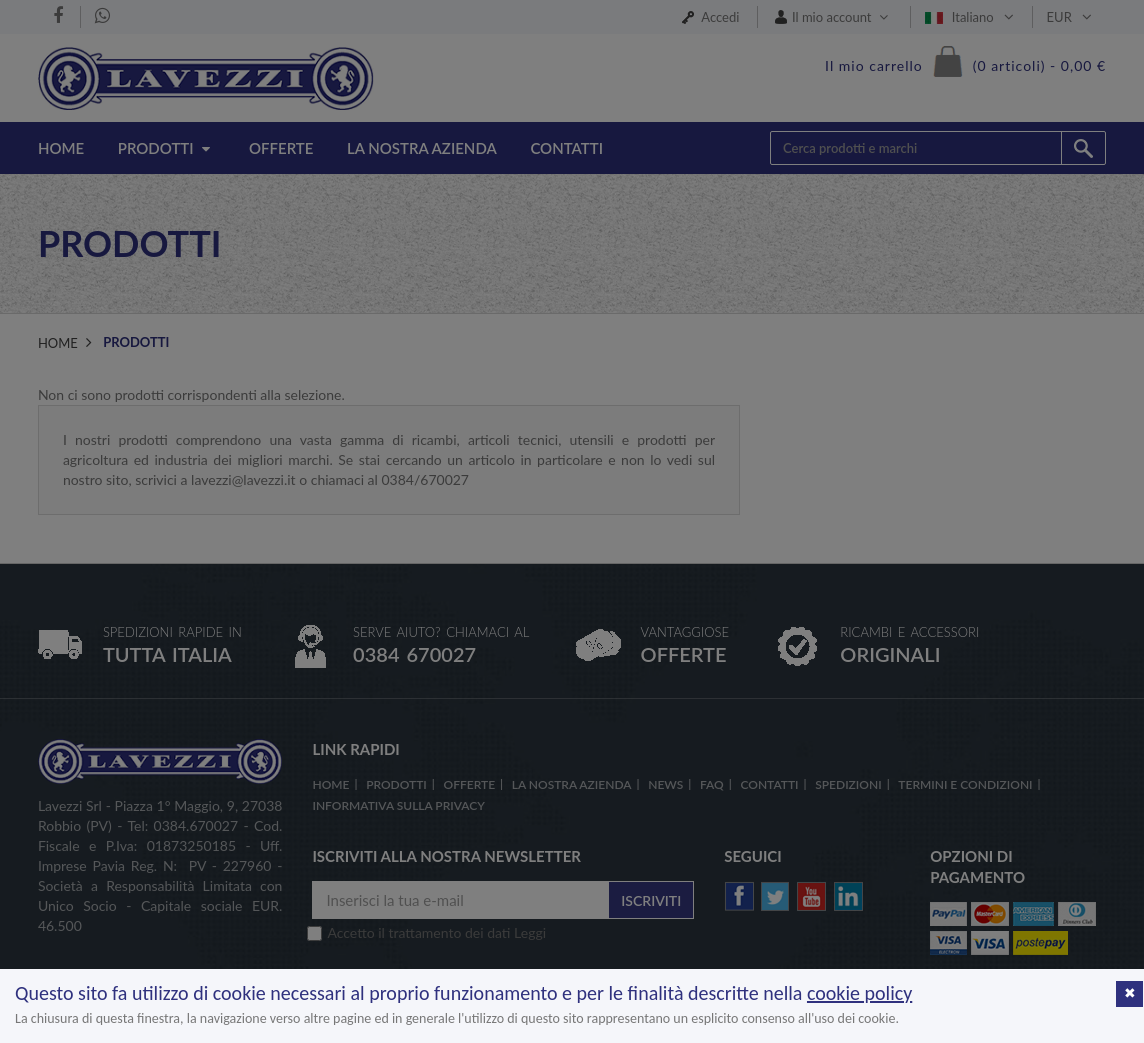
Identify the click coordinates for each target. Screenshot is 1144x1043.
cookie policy (859, 993)
